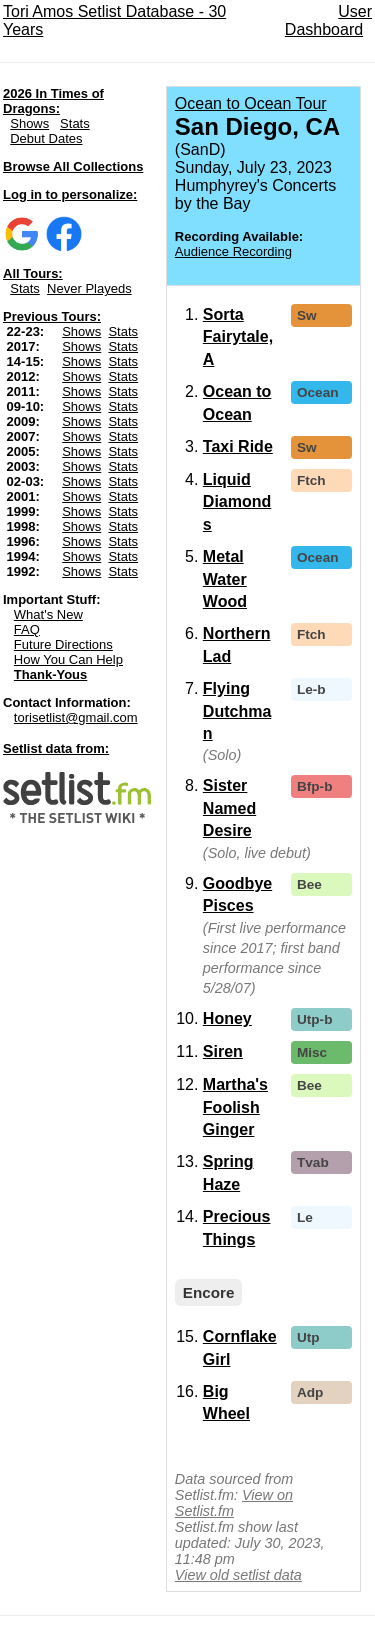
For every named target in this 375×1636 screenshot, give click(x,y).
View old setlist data (238, 1575)
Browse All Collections (73, 166)
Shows (29, 123)
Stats (75, 123)
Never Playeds (89, 288)
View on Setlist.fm (234, 1503)
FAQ (27, 629)
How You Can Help (68, 659)
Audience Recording (233, 251)
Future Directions (63, 644)
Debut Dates (46, 138)
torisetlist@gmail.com (76, 717)
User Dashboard (328, 20)
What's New (48, 614)
